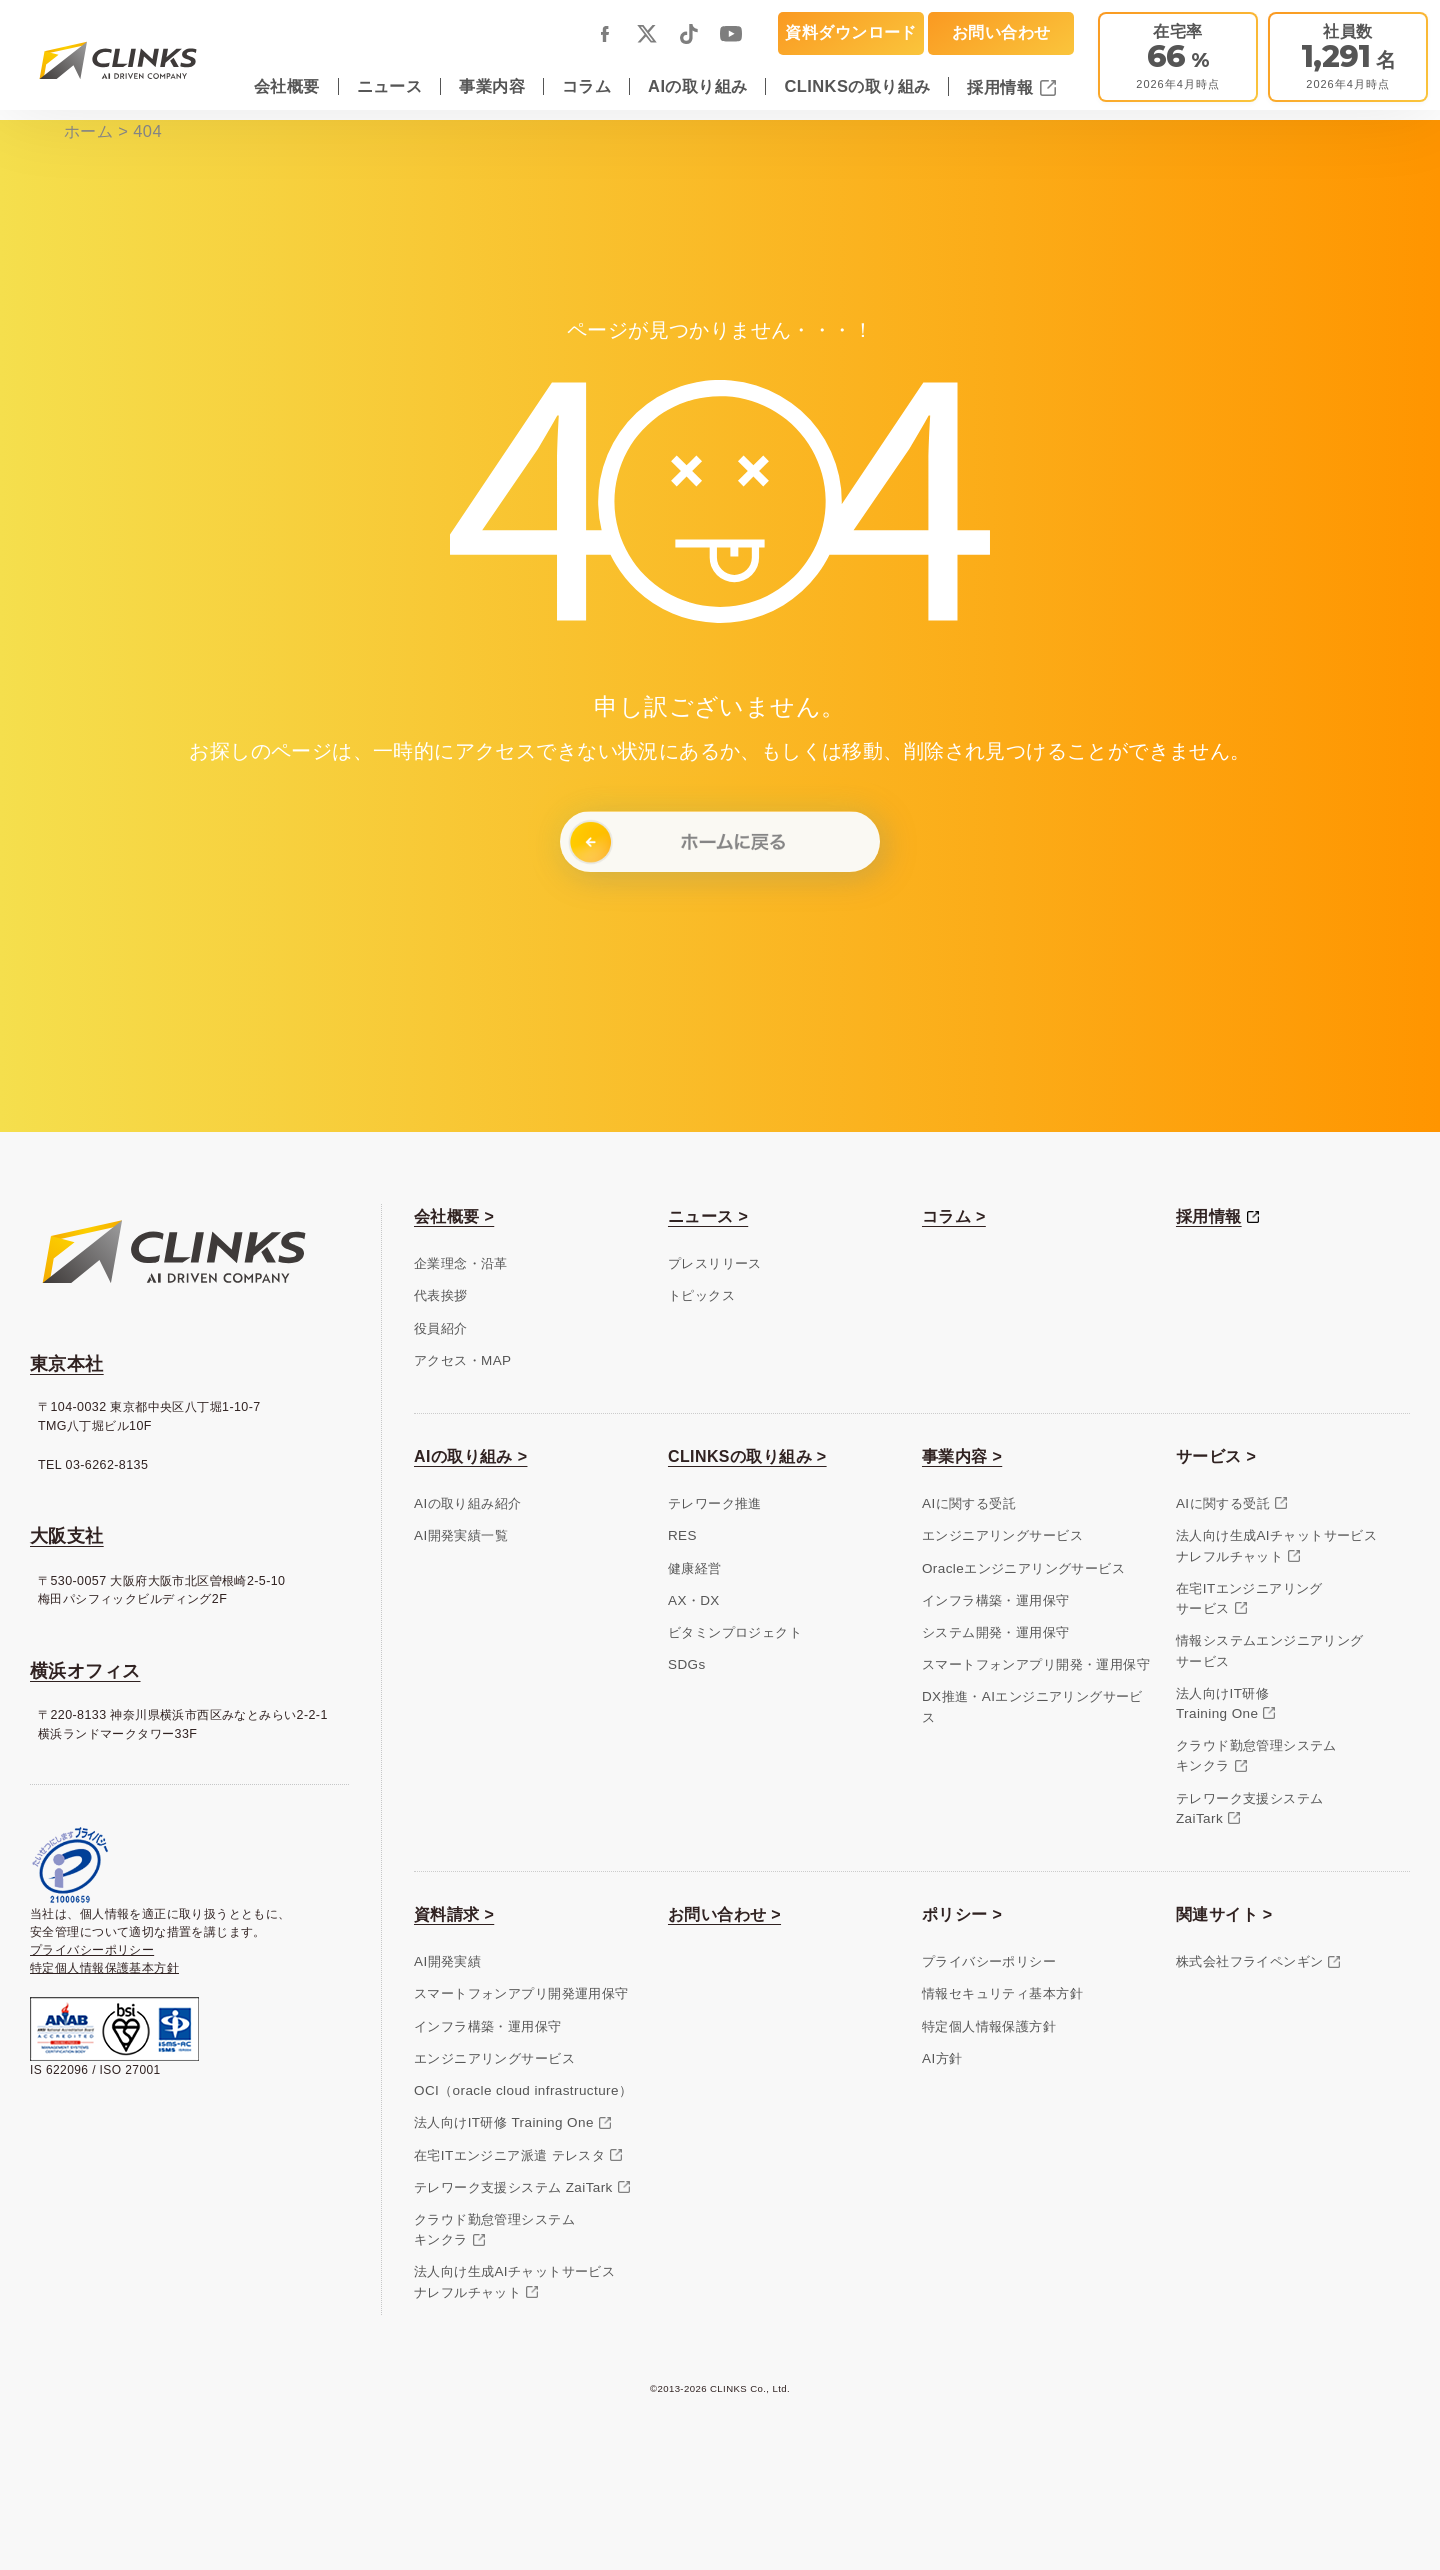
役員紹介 (441, 1328)
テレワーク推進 (715, 1503)
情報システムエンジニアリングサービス (1270, 1650)
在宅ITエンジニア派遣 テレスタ (509, 2155)
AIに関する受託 (969, 1503)
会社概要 (287, 86)
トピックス (701, 1295)
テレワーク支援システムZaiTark (1250, 1808)
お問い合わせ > (724, 1914)
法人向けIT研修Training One (1222, 1703)
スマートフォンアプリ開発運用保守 (521, 1993)
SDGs (687, 1664)
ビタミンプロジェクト (735, 1632)
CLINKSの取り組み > (747, 1456)
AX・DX (694, 1600)
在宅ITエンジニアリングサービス (1249, 1598)
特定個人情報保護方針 (989, 2026)
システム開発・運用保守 (996, 1632)
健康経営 (695, 1568)
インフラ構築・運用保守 (996, 1600)
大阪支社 (67, 1536)
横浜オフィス (85, 1671)
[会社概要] (1348, 57)
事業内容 (492, 86)
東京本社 (67, 1364)
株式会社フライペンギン (1250, 1961)
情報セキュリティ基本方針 (1002, 1993)
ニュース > (708, 1216)
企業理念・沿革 (461, 1263)
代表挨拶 (441, 1295)
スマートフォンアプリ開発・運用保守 (1036, 1664)
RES (682, 1535)
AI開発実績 (447, 1961)
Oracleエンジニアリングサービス (1023, 1568)
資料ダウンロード (850, 32)
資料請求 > (454, 1914)
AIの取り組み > (470, 1456)
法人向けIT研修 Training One (504, 2122)
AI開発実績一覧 (461, 1535)
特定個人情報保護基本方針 (104, 1968)
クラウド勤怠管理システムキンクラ (1256, 1755)
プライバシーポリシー (92, 1950)
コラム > (954, 1216)
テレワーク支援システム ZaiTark (513, 2187)
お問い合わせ (1001, 32)
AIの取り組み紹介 (467, 1503)
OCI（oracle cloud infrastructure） (523, 2090)
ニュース (390, 86)
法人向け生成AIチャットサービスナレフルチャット (1276, 1545)
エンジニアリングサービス (1002, 1535)
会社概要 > (454, 1216)
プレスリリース (715, 1263)
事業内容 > (962, 1456)
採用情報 (1002, 87)
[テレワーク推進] (1178, 57)
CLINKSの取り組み (857, 86)
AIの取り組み (697, 86)
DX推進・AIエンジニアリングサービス (1032, 1706)
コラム (586, 86)
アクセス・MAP (463, 1360)
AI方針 (942, 2058)
